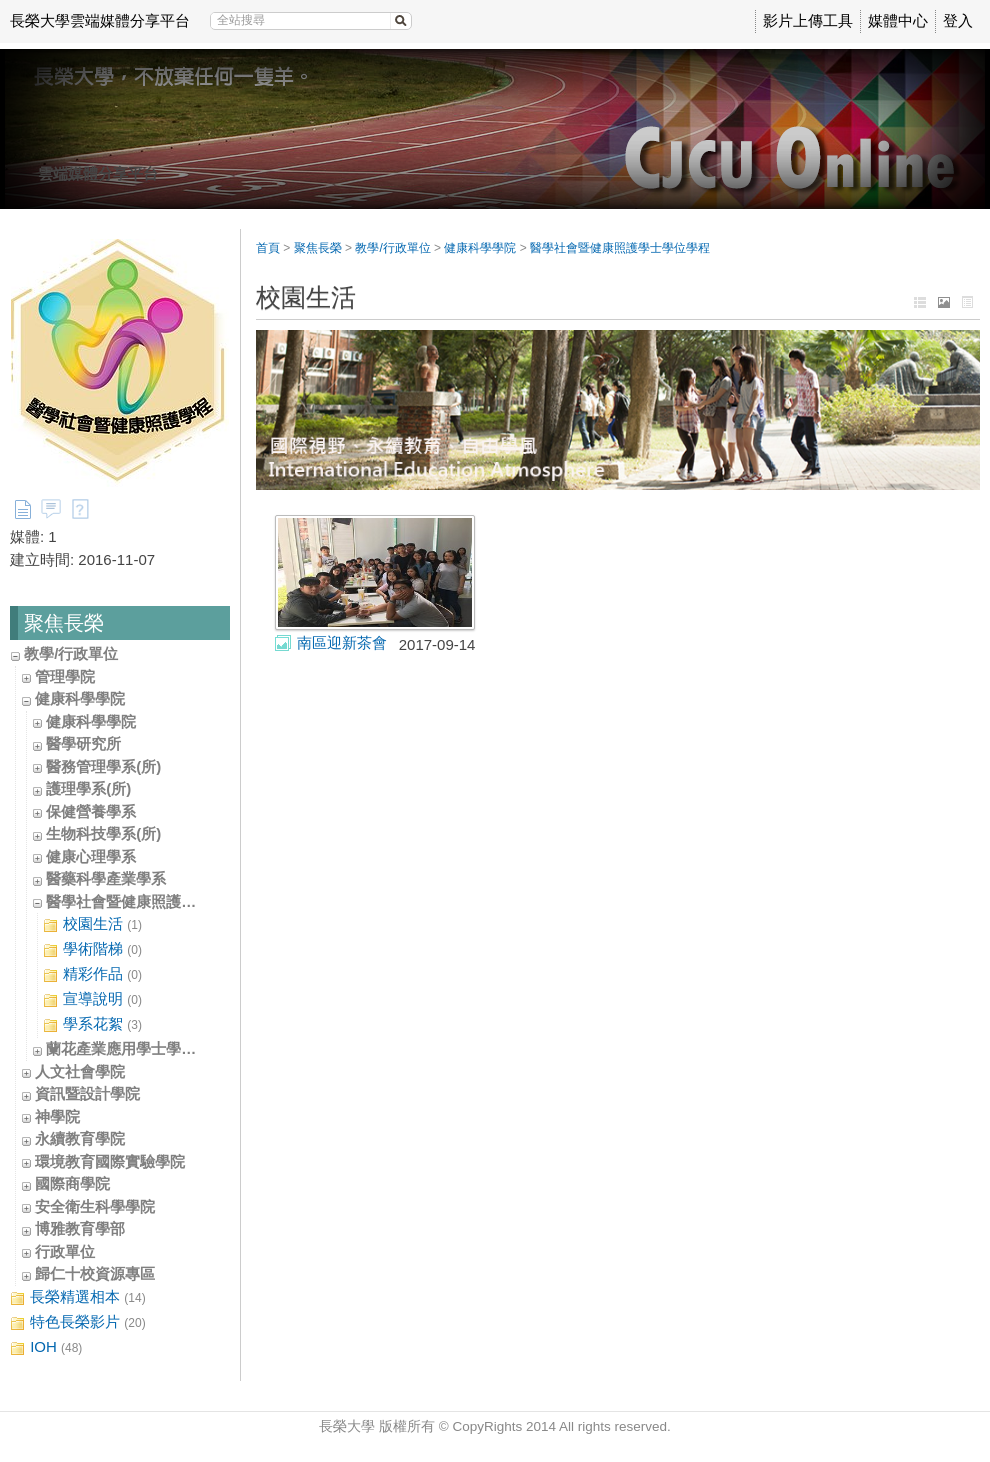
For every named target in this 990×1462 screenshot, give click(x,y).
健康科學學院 (80, 698)
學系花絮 (92, 1024)
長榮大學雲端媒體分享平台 (100, 20)
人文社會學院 (80, 1071)
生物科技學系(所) (103, 833)
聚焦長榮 (318, 248)
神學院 (57, 1116)
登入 (958, 20)
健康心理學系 (91, 856)
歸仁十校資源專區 (95, 1273)
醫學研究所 (83, 743)
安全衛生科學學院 (95, 1206)
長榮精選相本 (78, 1297)
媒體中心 (898, 20)
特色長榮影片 (78, 1322)
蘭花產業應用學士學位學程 (136, 1048)
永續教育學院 (80, 1138)
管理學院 (65, 676)
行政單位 (65, 1251)
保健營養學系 (91, 811)
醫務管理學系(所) (103, 766)
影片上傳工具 (808, 20)
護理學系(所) (88, 788)
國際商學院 (72, 1183)
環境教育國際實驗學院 (110, 1161)
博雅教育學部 (80, 1228)
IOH (46, 1347)
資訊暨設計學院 (87, 1093)
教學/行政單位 (71, 653)
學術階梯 (92, 949)
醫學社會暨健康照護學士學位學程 (158, 901)
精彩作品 (92, 974)
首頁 (268, 248)
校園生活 (92, 924)
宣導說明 (92, 999)
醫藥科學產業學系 (106, 878)
